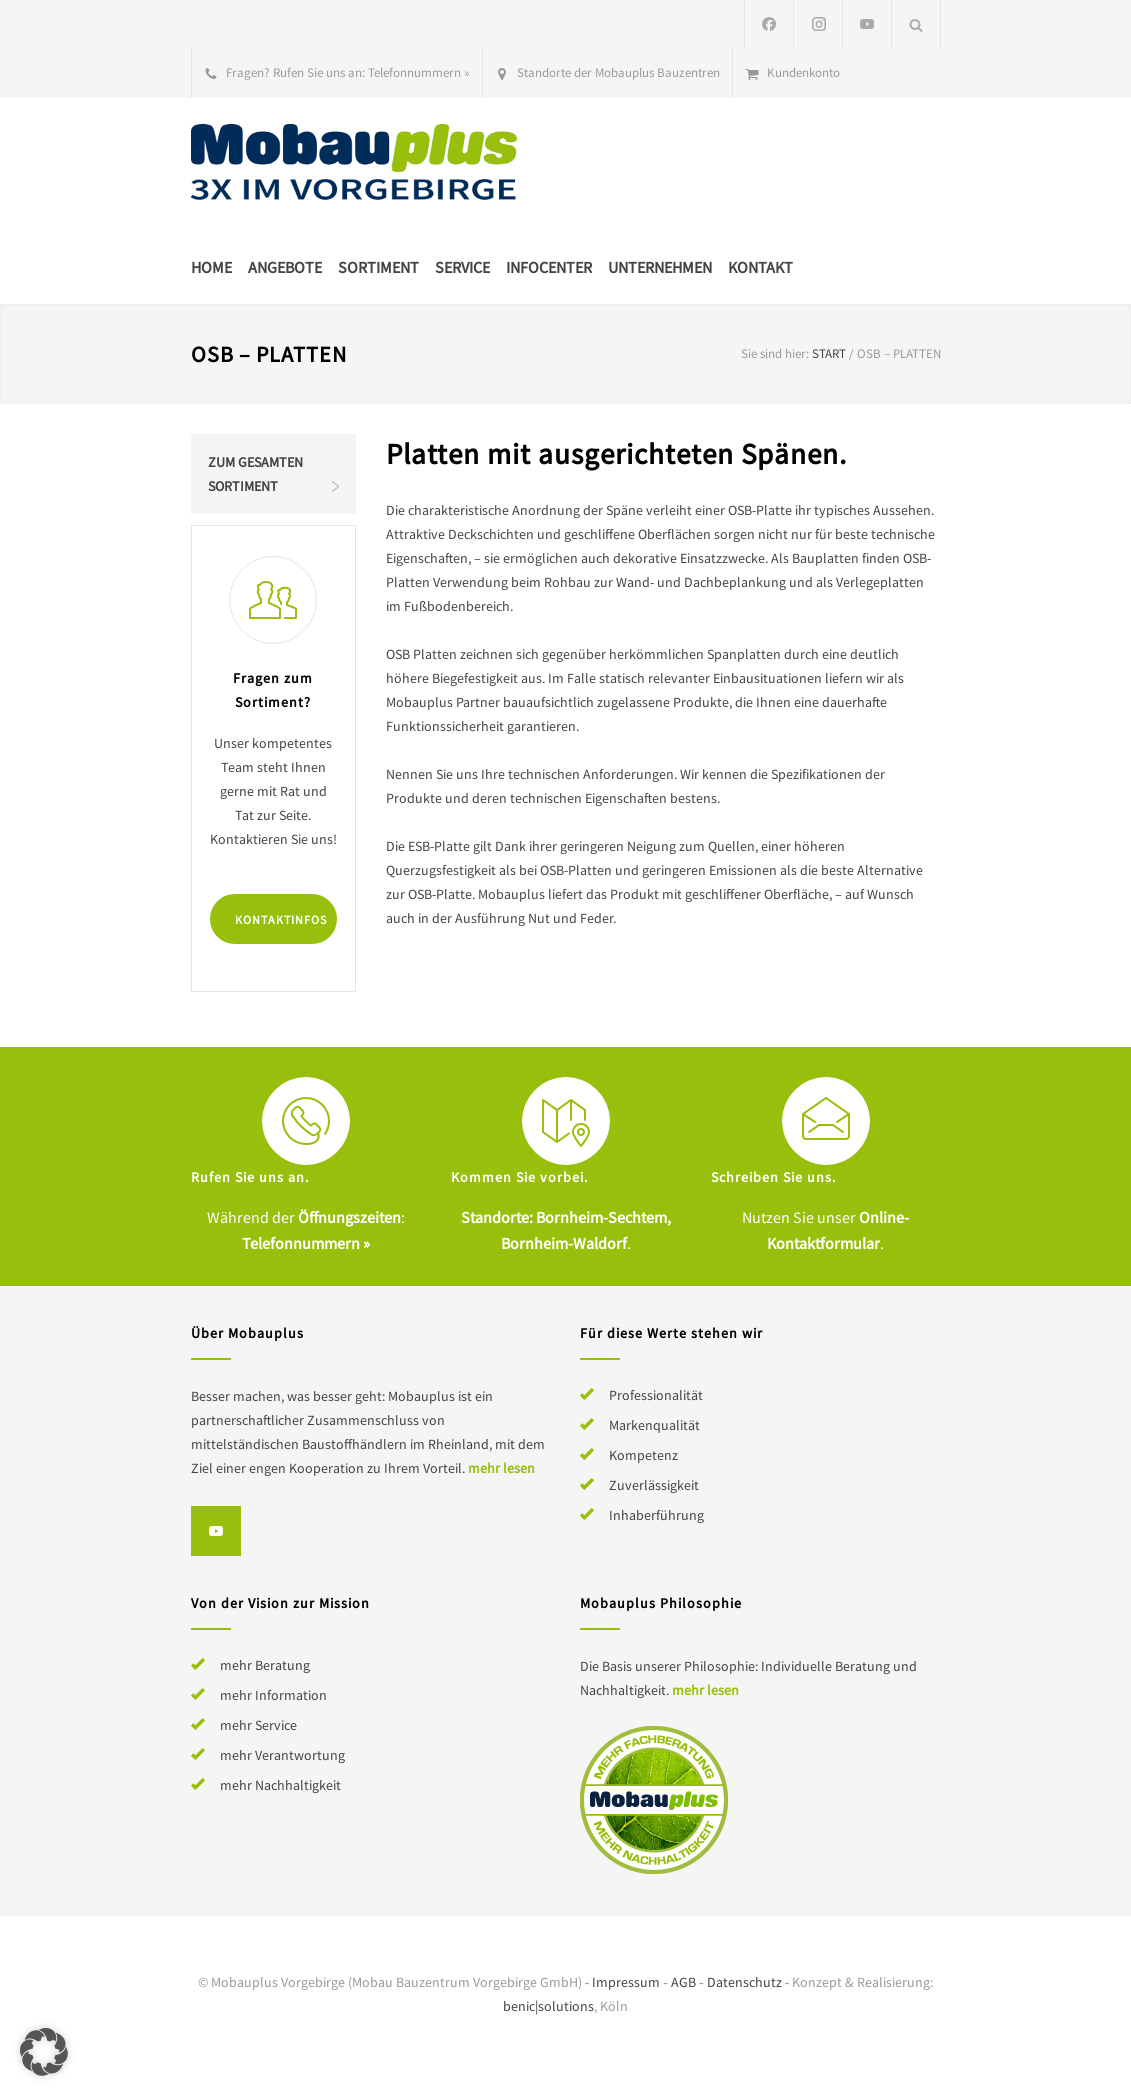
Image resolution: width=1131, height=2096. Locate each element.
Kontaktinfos (281, 919)
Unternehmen (660, 267)
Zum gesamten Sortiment (255, 474)
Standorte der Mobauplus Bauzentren (618, 72)
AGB (683, 1982)
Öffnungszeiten (349, 1217)
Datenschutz (744, 1982)
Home (211, 267)
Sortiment (378, 267)
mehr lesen (501, 1468)
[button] (44, 2052)
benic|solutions (548, 2006)
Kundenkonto (803, 72)
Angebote (285, 267)
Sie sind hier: (775, 353)
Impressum (626, 1982)
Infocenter (549, 267)
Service (462, 267)
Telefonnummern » (419, 72)
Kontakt (760, 267)
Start (829, 353)
